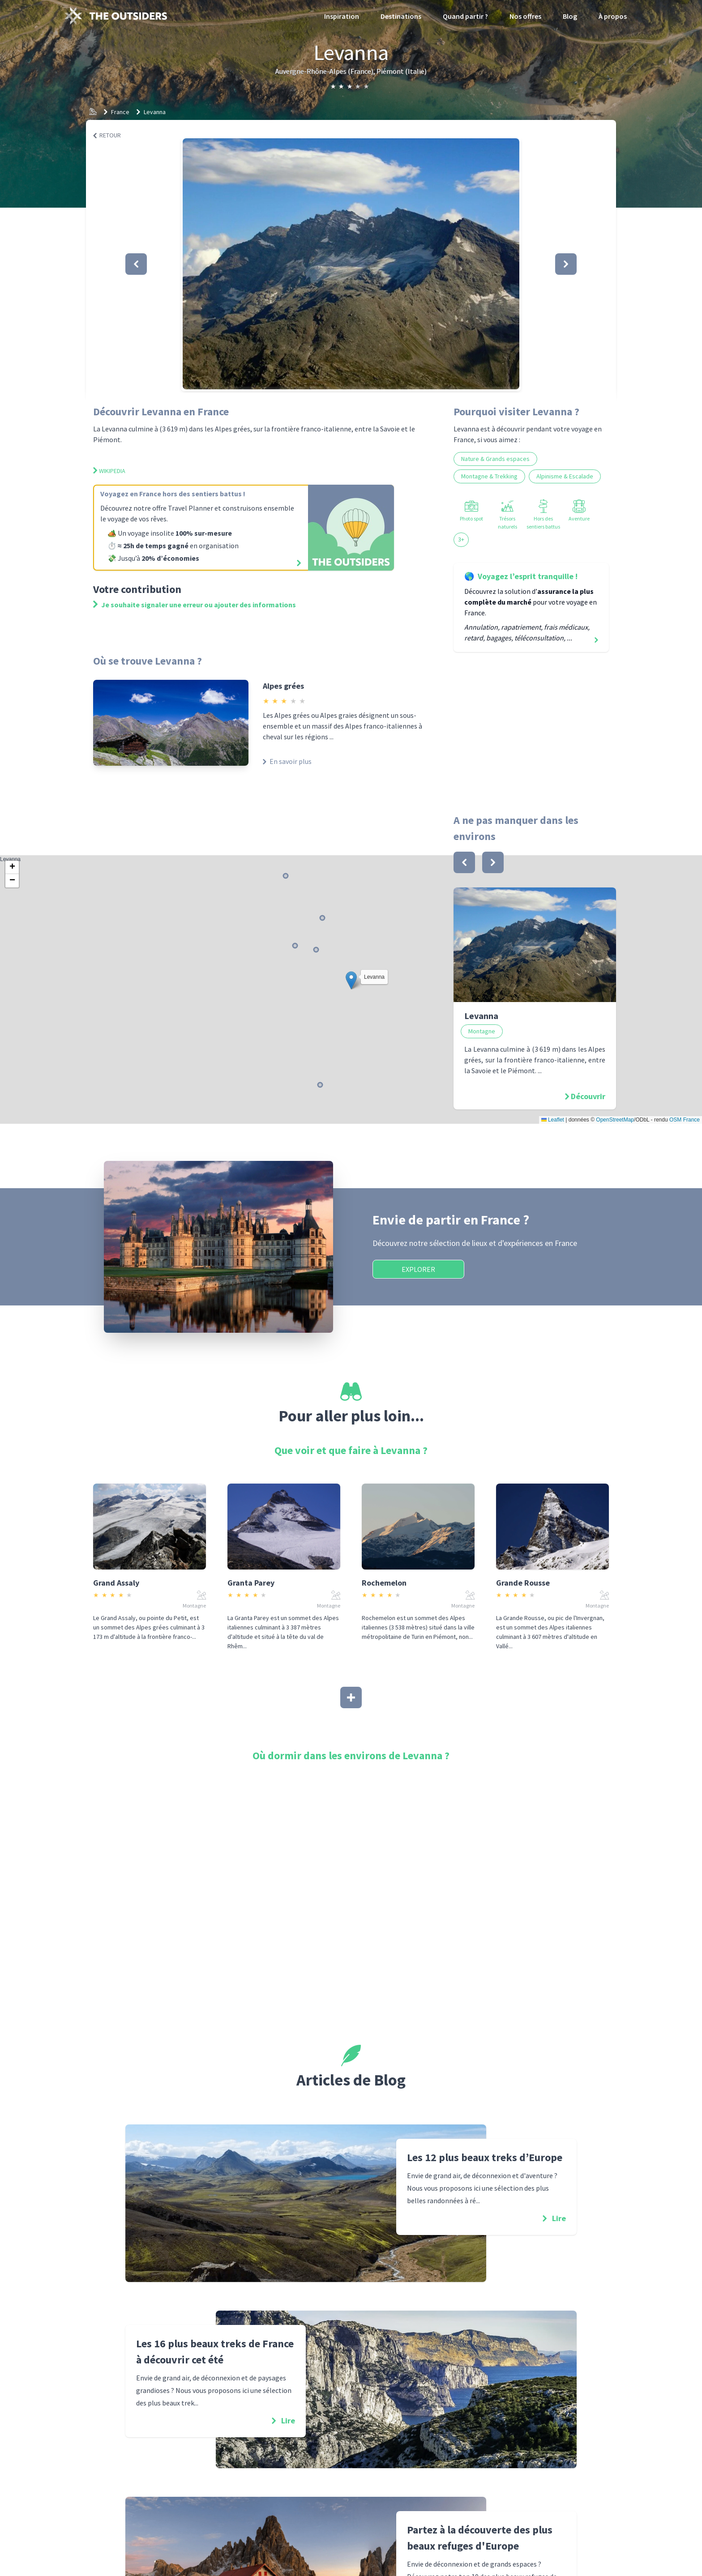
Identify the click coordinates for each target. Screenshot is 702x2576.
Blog (570, 16)
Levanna (155, 112)
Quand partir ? (465, 16)
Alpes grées (283, 686)
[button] (351, 263)
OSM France (684, 1120)
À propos (613, 16)
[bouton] (464, 862)
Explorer (418, 1269)
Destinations (401, 16)
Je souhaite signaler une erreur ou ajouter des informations (194, 604)
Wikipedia (109, 471)
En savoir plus (287, 761)
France (120, 112)
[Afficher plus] (351, 1697)
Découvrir (588, 1096)
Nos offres (525, 16)
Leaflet (552, 1120)
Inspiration (341, 16)
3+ (461, 539)
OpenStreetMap (615, 1120)
